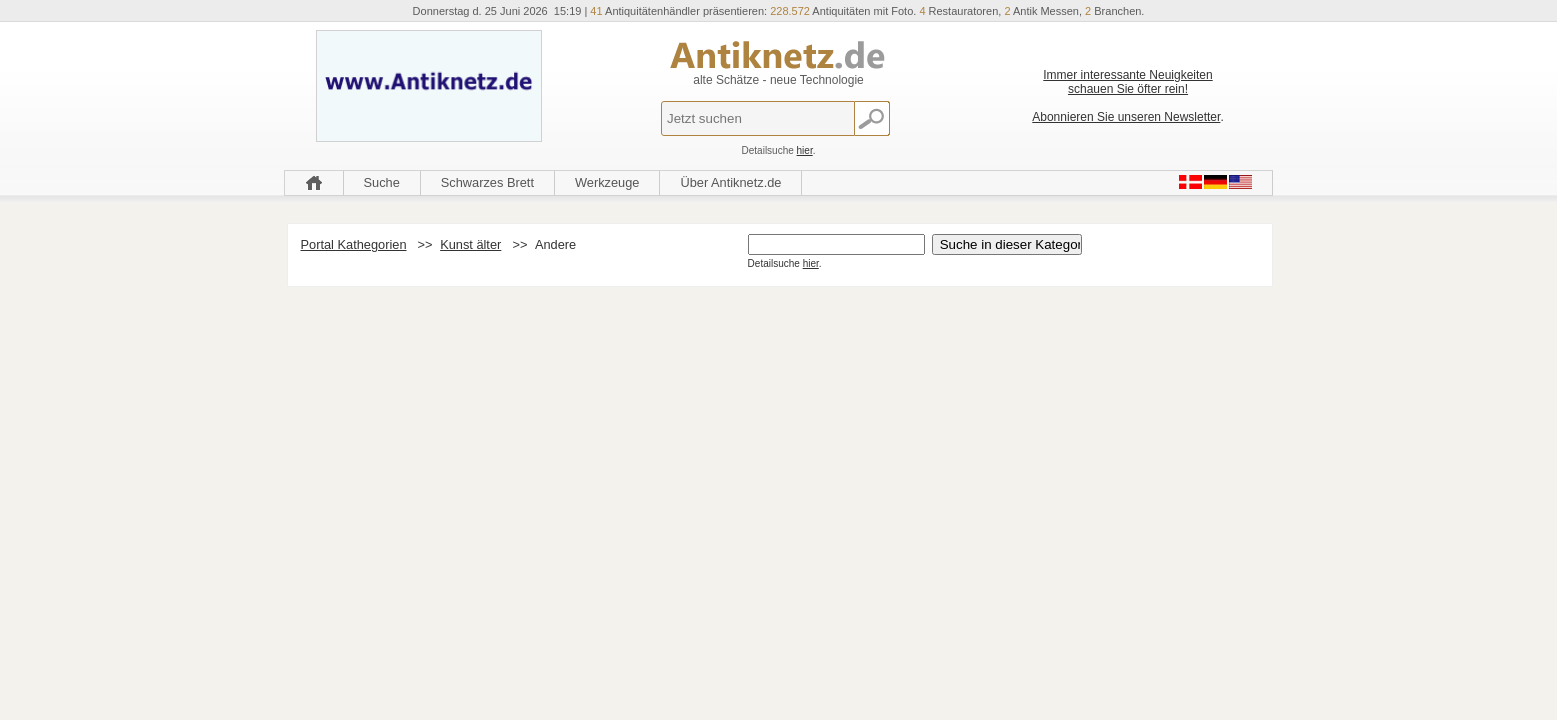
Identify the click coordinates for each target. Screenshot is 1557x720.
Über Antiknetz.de (730, 182)
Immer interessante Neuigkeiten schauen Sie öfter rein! (1127, 82)
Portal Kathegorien (354, 244)
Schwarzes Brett (487, 182)
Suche (382, 182)
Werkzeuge (607, 182)
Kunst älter (470, 244)
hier (805, 150)
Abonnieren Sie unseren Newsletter (1126, 117)
